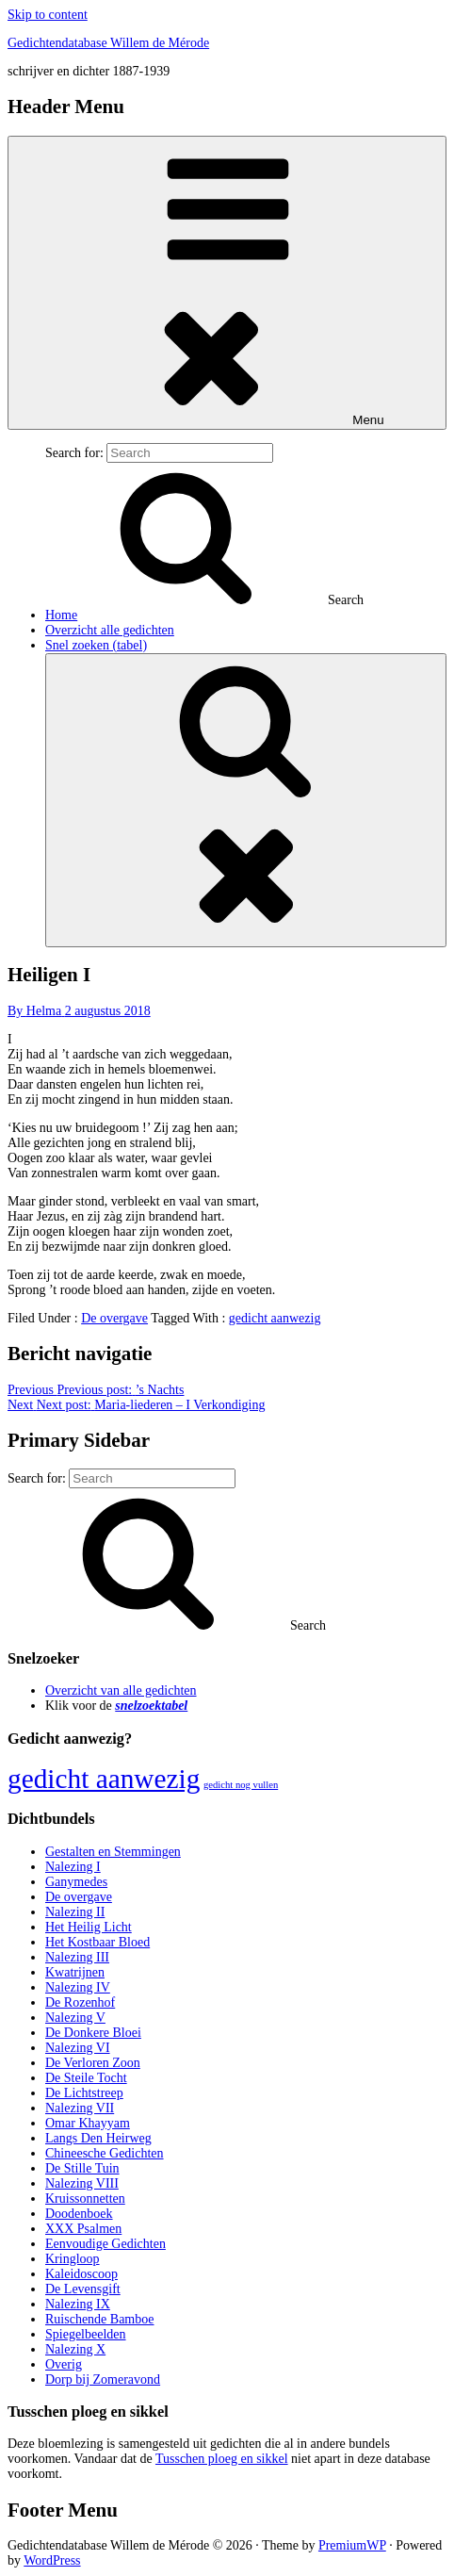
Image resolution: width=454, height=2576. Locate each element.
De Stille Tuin (82, 2168)
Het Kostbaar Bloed (97, 1942)
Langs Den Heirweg (98, 2138)
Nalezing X (75, 2349)
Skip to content (48, 15)
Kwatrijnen (75, 1972)
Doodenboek (79, 2214)
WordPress (52, 2560)
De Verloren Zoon (92, 2063)
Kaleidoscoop (81, 2274)
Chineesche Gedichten (104, 2153)
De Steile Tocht (86, 2078)
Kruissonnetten (85, 2198)
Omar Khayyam (87, 2123)
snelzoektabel (151, 1705)
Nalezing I (73, 1867)
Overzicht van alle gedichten (121, 1690)
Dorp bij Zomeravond (102, 2379)
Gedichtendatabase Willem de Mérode (108, 43)
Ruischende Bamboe (99, 2319)
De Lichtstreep (84, 2093)
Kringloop (72, 2259)
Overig (63, 2364)
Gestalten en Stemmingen (113, 1852)
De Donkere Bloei (93, 2033)
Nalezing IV (77, 1987)
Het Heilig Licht (88, 1927)
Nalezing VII (79, 2108)
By (36, 1011)
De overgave (114, 1318)
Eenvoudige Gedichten (105, 2244)
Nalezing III (77, 1957)
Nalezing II (75, 1912)
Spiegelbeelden (85, 2334)
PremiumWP (352, 2545)
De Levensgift (83, 2289)
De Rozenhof (80, 2002)
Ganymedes (76, 1882)
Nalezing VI (77, 2048)
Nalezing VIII (82, 2183)
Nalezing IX (77, 2304)
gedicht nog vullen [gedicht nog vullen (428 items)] (240, 1785)
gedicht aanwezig (275, 1318)
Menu (226, 283)
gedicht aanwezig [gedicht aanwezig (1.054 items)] (104, 1779)
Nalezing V (75, 2017)
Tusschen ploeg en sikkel (221, 2459)
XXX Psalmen (83, 2229)
